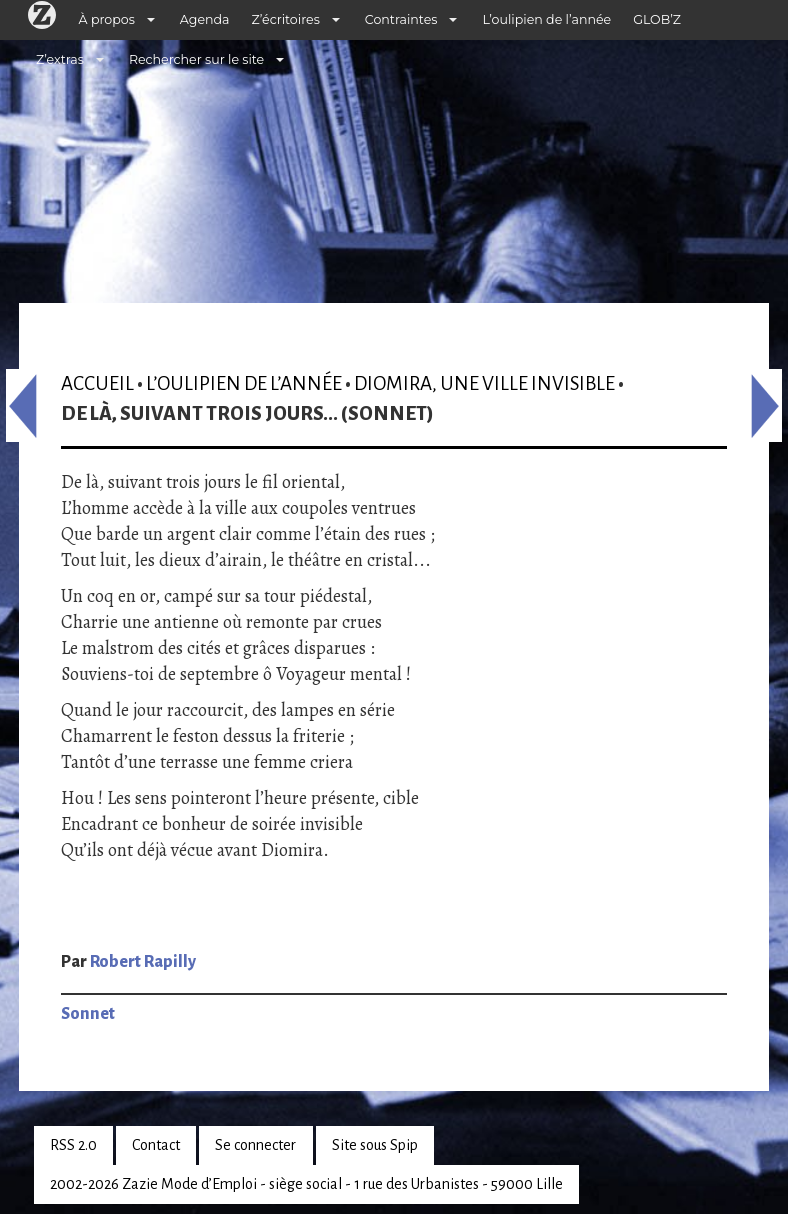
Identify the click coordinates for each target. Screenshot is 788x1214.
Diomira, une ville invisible (484, 383)
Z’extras (60, 59)
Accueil (97, 383)
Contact (156, 1145)
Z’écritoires (286, 19)
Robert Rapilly (143, 962)
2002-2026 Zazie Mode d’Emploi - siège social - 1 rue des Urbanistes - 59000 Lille (306, 1184)
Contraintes (401, 19)
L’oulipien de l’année (546, 19)
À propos (107, 19)
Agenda (205, 19)
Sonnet (88, 1014)
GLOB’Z (657, 19)
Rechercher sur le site (196, 59)
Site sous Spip (375, 1145)
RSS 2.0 (73, 1145)
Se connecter (255, 1145)
